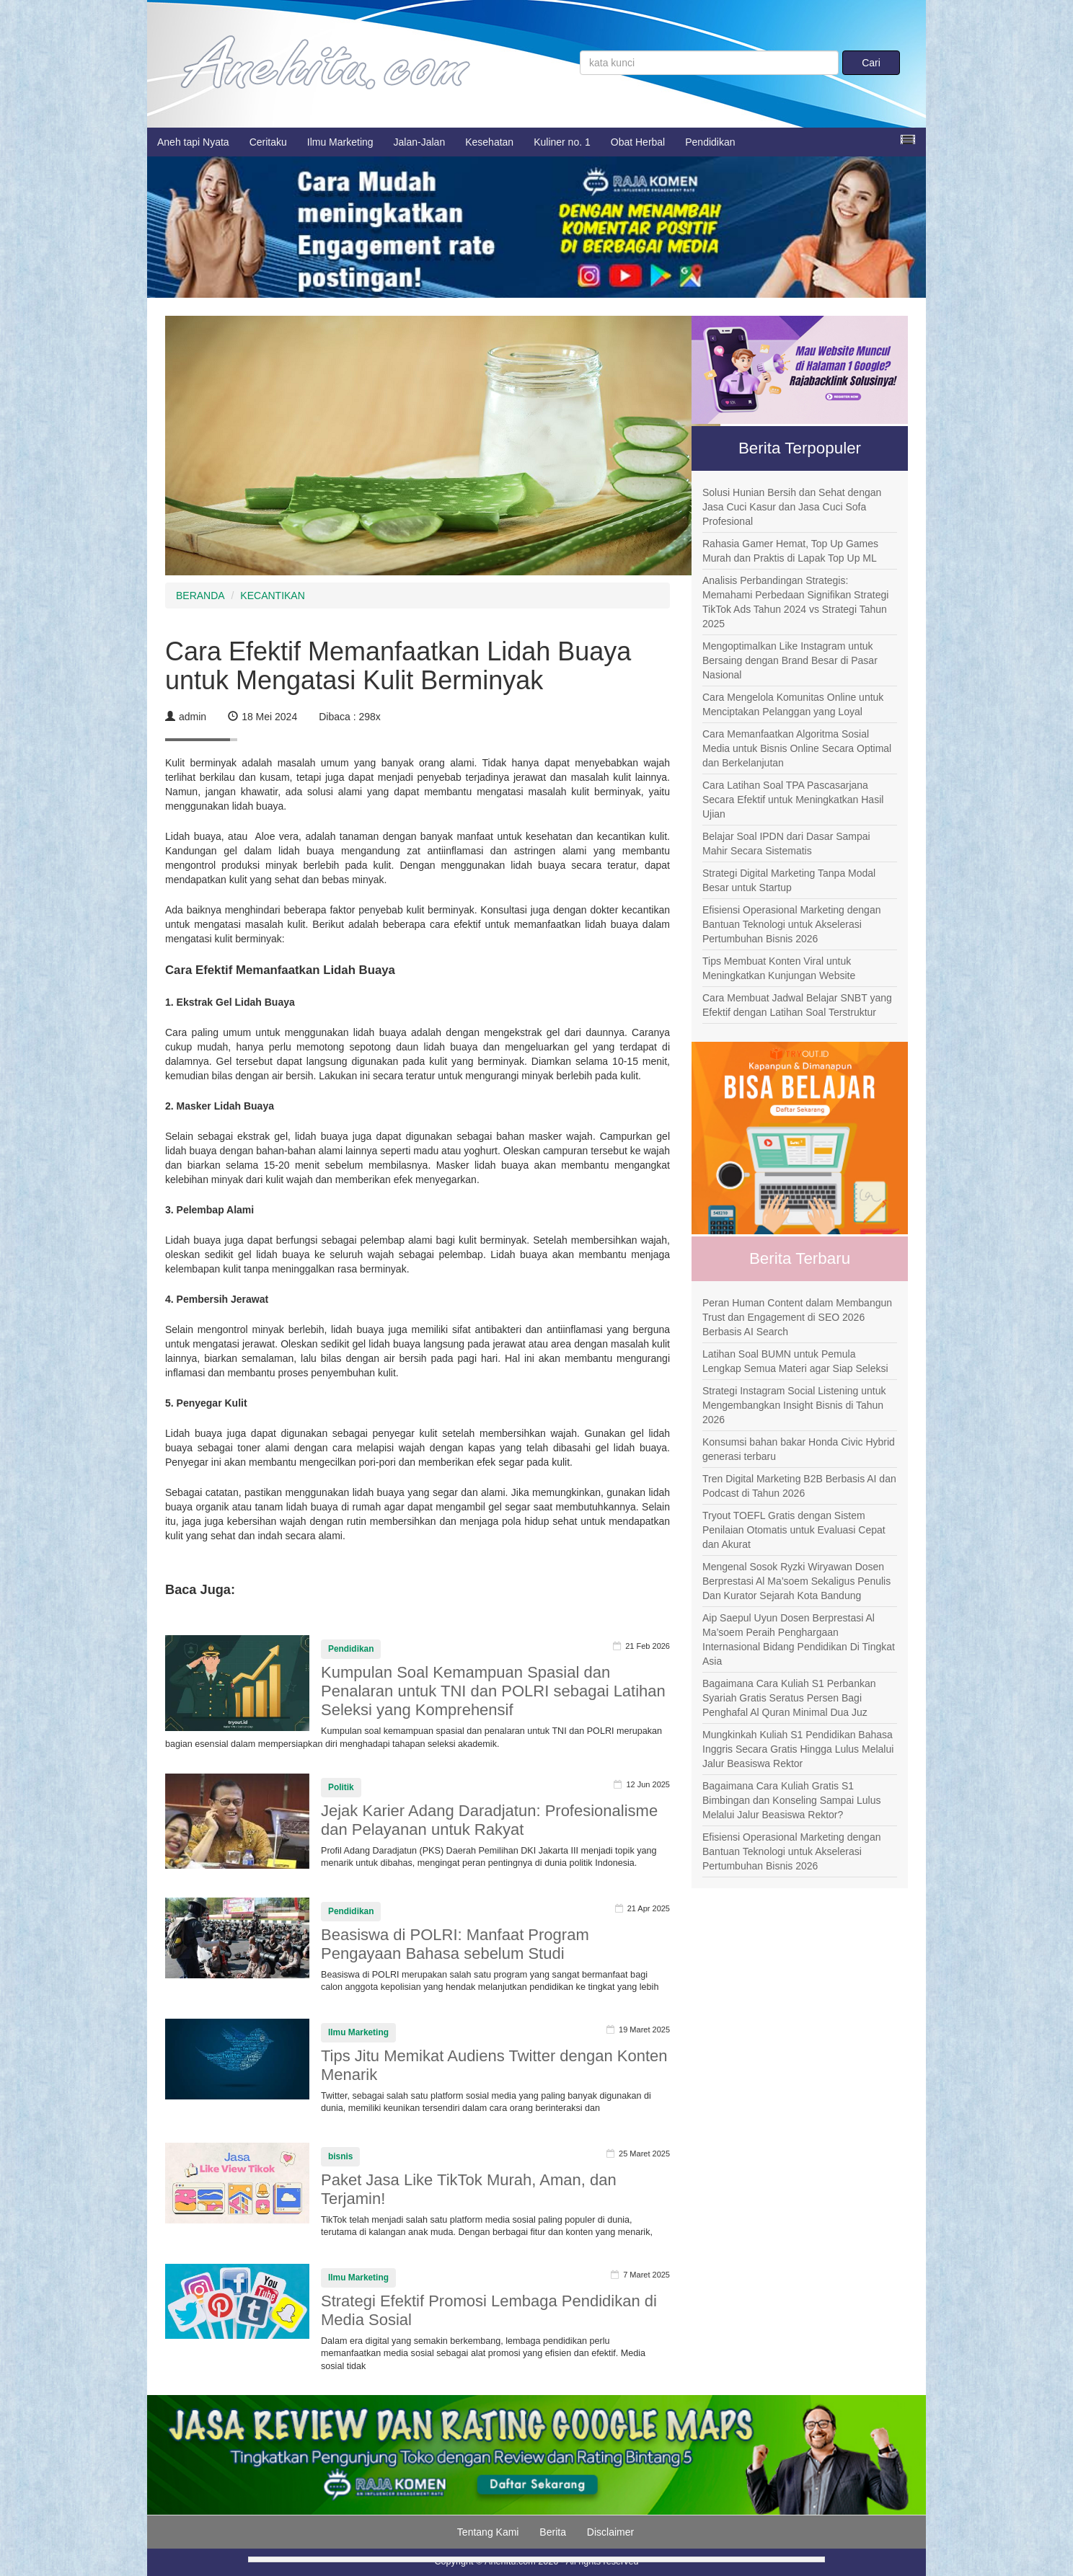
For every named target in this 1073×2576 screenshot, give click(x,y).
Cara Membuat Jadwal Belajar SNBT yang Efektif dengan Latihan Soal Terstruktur (797, 1005)
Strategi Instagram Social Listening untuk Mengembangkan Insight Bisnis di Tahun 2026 (794, 1405)
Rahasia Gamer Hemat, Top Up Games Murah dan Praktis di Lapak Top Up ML (790, 551)
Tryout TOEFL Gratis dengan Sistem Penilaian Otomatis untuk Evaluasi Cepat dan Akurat (794, 1530)
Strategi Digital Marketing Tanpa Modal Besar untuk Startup (788, 880)
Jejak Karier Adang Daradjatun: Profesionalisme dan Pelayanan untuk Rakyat (489, 1820)
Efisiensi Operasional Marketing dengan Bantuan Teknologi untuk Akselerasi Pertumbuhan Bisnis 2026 (791, 924)
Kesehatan (489, 142)
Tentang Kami (488, 2532)
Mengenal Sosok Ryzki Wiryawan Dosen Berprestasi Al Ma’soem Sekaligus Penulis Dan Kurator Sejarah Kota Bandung (796, 1581)
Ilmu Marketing (340, 142)
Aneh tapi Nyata (193, 142)
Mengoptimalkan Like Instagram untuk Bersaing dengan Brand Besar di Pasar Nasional (790, 660)
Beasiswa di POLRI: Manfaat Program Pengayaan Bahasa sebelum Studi (455, 1944)
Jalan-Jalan (420, 142)
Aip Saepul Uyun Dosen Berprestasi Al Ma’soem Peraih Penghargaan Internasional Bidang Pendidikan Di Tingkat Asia (798, 1639)
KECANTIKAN (272, 595)
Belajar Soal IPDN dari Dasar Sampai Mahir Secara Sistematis (786, 844)
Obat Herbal (638, 142)
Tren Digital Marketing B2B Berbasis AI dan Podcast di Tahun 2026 (799, 1486)
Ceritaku (268, 142)
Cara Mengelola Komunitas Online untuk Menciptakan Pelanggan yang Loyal (792, 704)
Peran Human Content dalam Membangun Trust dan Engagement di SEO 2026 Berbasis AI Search (797, 1317)
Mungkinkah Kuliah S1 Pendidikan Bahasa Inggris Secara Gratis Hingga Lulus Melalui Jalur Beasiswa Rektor (797, 1749)
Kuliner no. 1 (562, 142)
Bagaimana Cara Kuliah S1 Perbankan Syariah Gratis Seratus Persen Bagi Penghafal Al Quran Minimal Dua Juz (789, 1698)
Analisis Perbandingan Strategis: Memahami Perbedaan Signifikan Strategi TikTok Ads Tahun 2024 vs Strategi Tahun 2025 (795, 602)
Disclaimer (610, 2532)
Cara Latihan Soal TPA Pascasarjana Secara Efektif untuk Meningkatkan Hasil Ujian (792, 799)
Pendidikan (710, 142)
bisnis (340, 2156)
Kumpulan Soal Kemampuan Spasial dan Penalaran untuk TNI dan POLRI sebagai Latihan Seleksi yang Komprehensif (493, 1691)
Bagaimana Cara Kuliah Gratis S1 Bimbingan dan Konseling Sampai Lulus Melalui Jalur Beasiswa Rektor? (791, 1800)
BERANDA (200, 595)
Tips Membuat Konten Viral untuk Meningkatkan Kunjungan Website (778, 968)
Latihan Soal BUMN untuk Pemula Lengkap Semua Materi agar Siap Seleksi (795, 1361)
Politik (341, 1787)
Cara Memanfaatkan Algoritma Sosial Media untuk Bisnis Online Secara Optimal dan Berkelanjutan (796, 748)
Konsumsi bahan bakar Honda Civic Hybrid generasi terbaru (798, 1449)
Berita (552, 2532)
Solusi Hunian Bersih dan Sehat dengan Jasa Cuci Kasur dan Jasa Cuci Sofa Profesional (791, 507)
